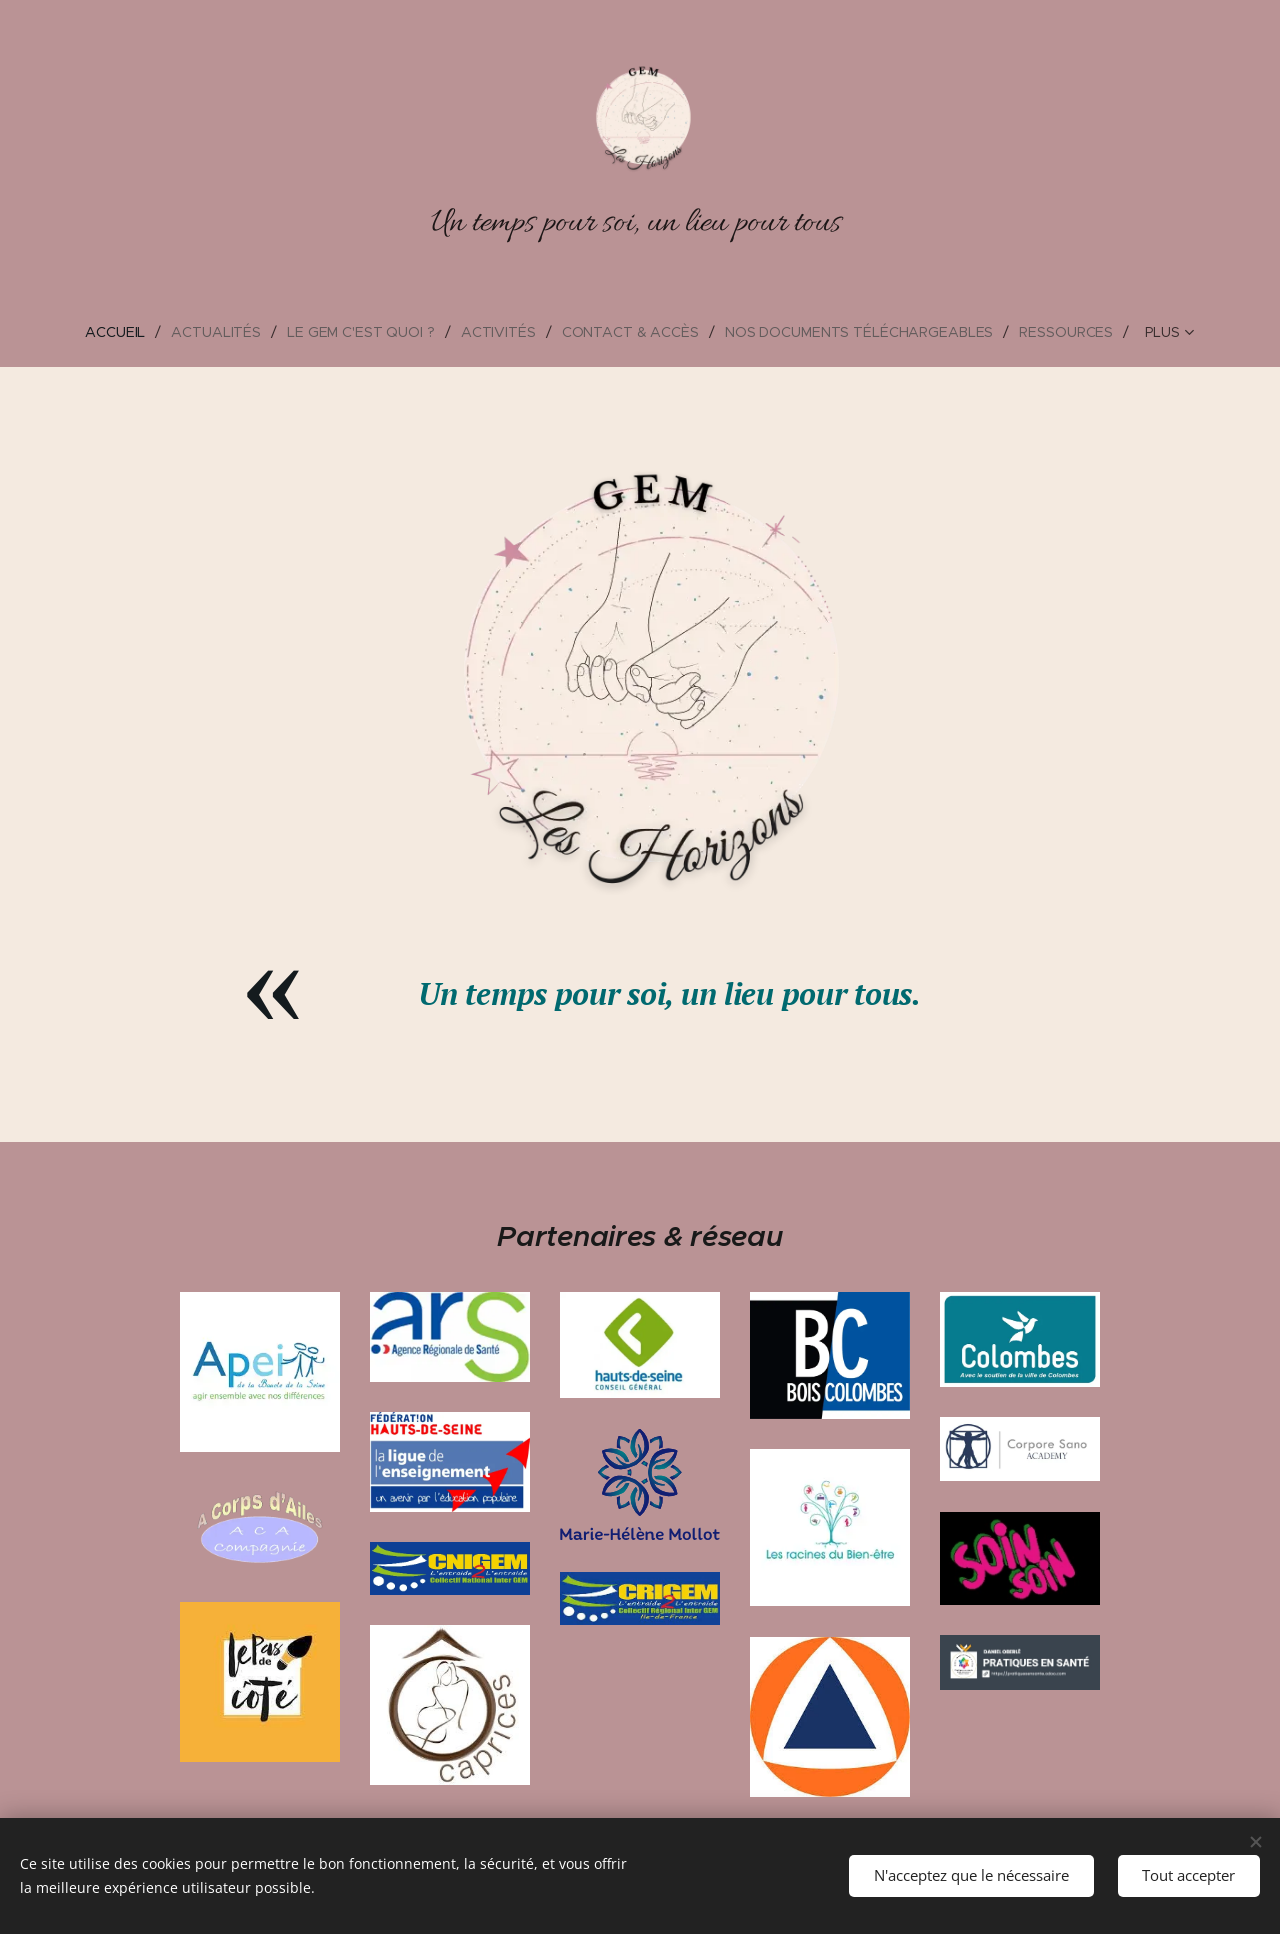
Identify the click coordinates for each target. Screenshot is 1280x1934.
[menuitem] (88, 332)
